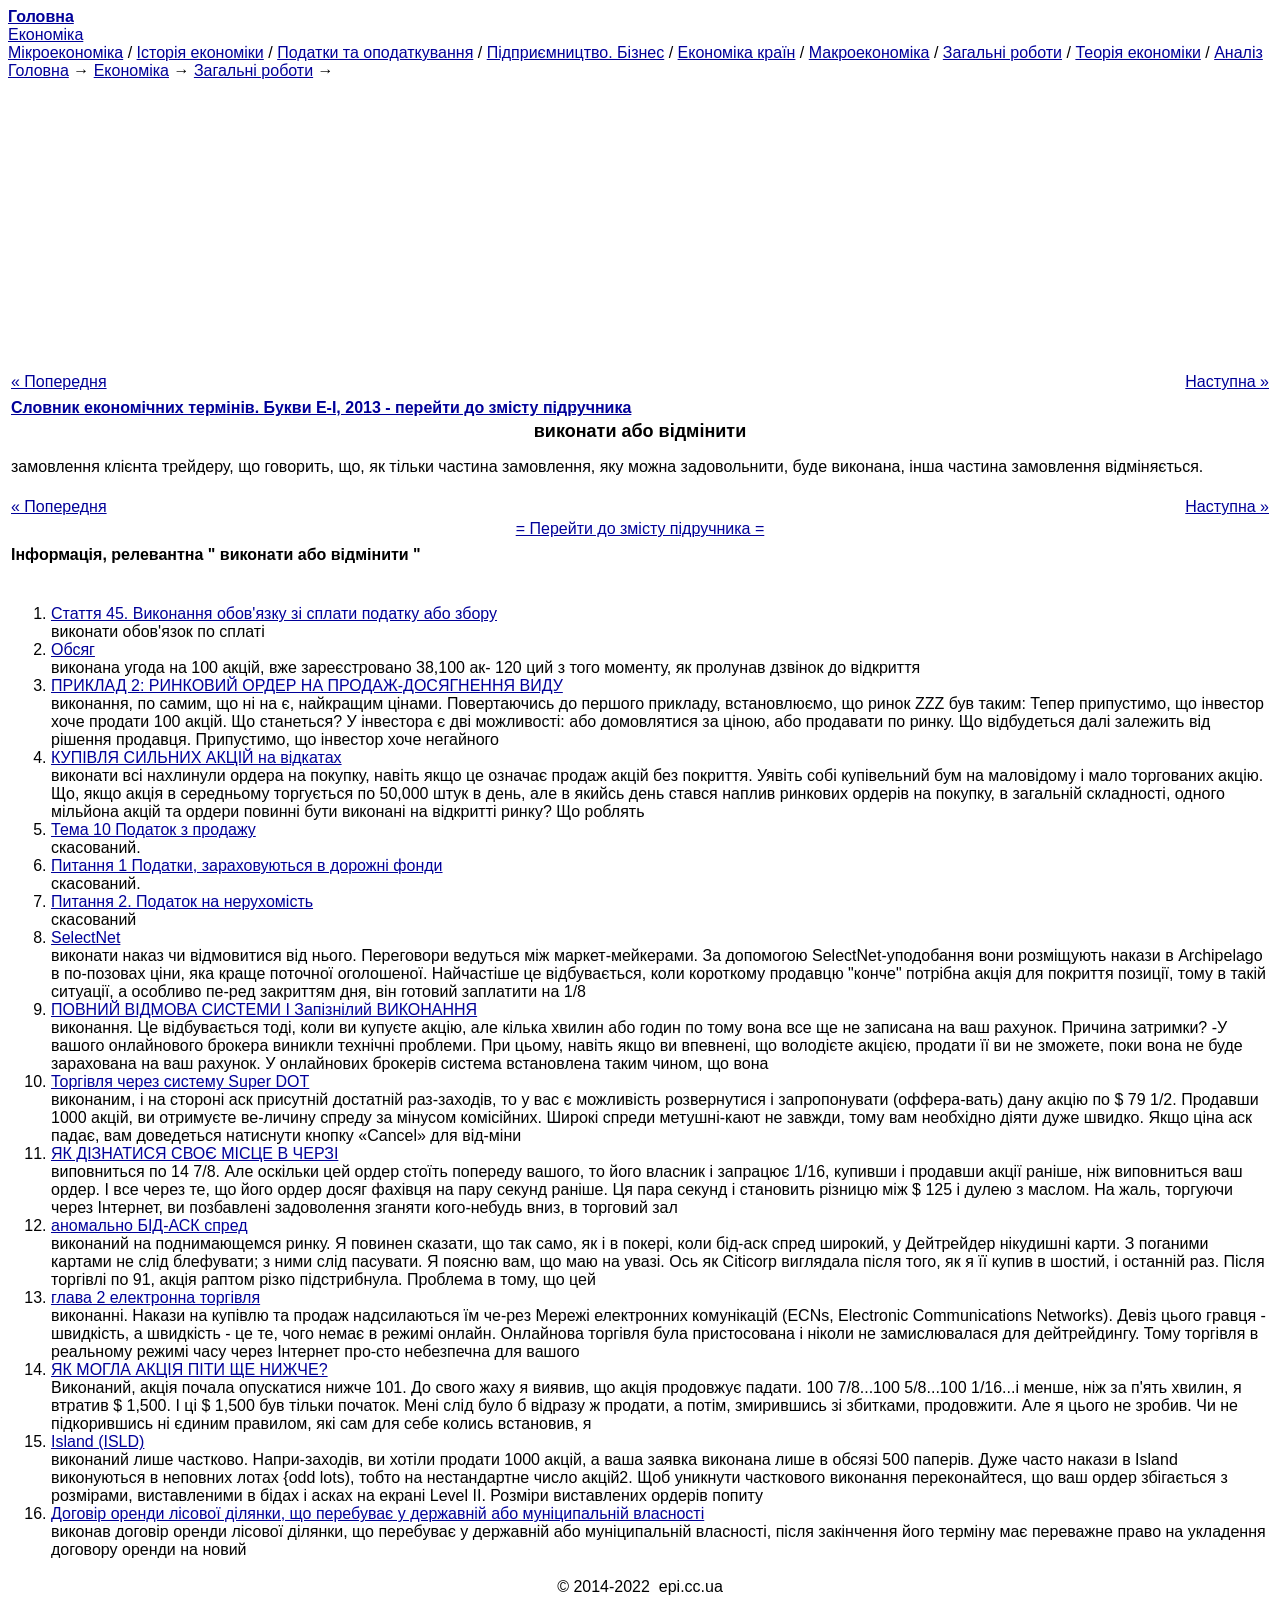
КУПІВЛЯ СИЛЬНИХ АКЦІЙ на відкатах (196, 757)
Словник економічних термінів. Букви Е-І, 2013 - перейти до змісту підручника (321, 407)
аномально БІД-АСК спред (149, 1225)
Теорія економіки (1137, 52)
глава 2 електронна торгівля (155, 1297)
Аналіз (1238, 52)
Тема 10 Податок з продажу (153, 829)
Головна (38, 70)
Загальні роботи (1002, 52)
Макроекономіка (869, 52)
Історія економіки (200, 52)
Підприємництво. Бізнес (576, 52)
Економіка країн (737, 52)
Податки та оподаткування (375, 52)
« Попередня (59, 381)
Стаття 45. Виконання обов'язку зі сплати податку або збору (274, 613)
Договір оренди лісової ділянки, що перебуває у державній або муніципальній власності (377, 1513)
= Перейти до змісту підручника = (640, 528)
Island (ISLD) (97, 1441)
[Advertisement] (640, 220)
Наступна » (1227, 381)
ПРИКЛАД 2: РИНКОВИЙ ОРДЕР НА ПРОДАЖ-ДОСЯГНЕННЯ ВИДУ (307, 685)
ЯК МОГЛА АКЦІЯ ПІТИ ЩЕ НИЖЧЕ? (189, 1369)
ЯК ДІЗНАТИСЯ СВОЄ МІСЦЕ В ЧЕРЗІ (194, 1153)
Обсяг (73, 649)
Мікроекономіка (65, 52)
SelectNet (85, 937)
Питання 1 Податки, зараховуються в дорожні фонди (247, 865)
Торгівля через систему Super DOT (180, 1081)
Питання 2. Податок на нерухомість (182, 901)
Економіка (45, 34)
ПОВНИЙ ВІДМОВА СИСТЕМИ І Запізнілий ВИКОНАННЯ (264, 1009)
